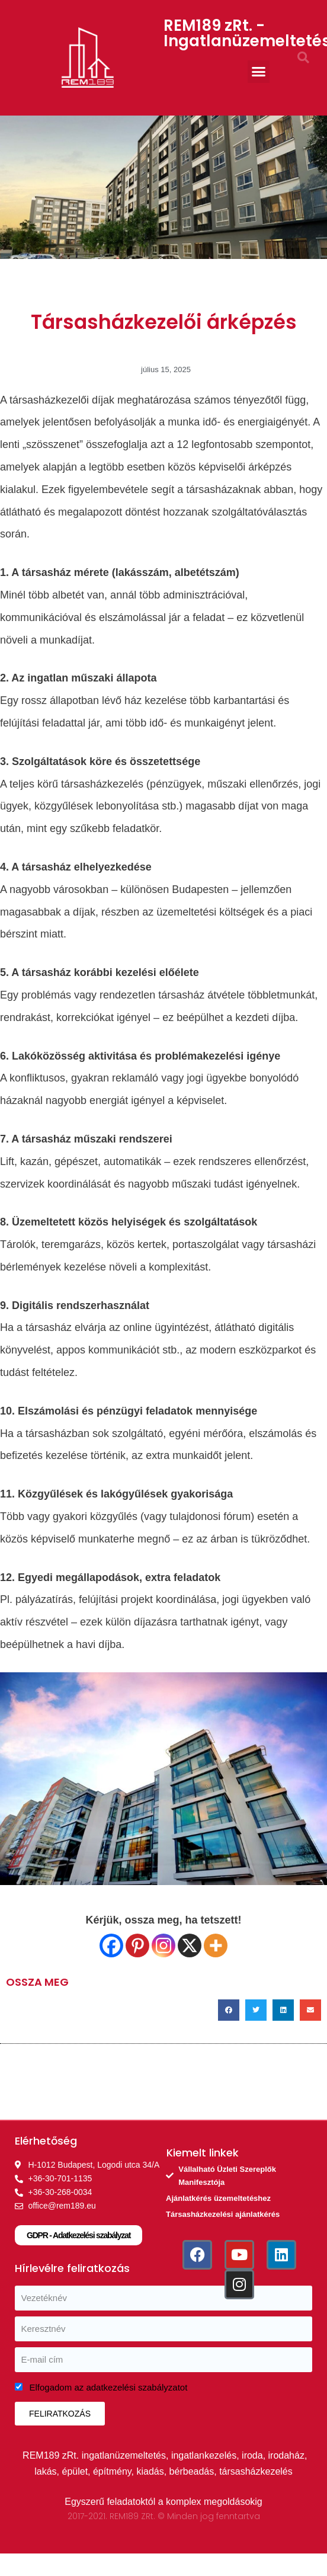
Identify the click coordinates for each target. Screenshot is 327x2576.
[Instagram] (163, 1945)
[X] (189, 1945)
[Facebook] (111, 1945)
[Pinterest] (137, 1945)
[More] (215, 1945)
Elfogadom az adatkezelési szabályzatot (109, 2387)
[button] (259, 71)
